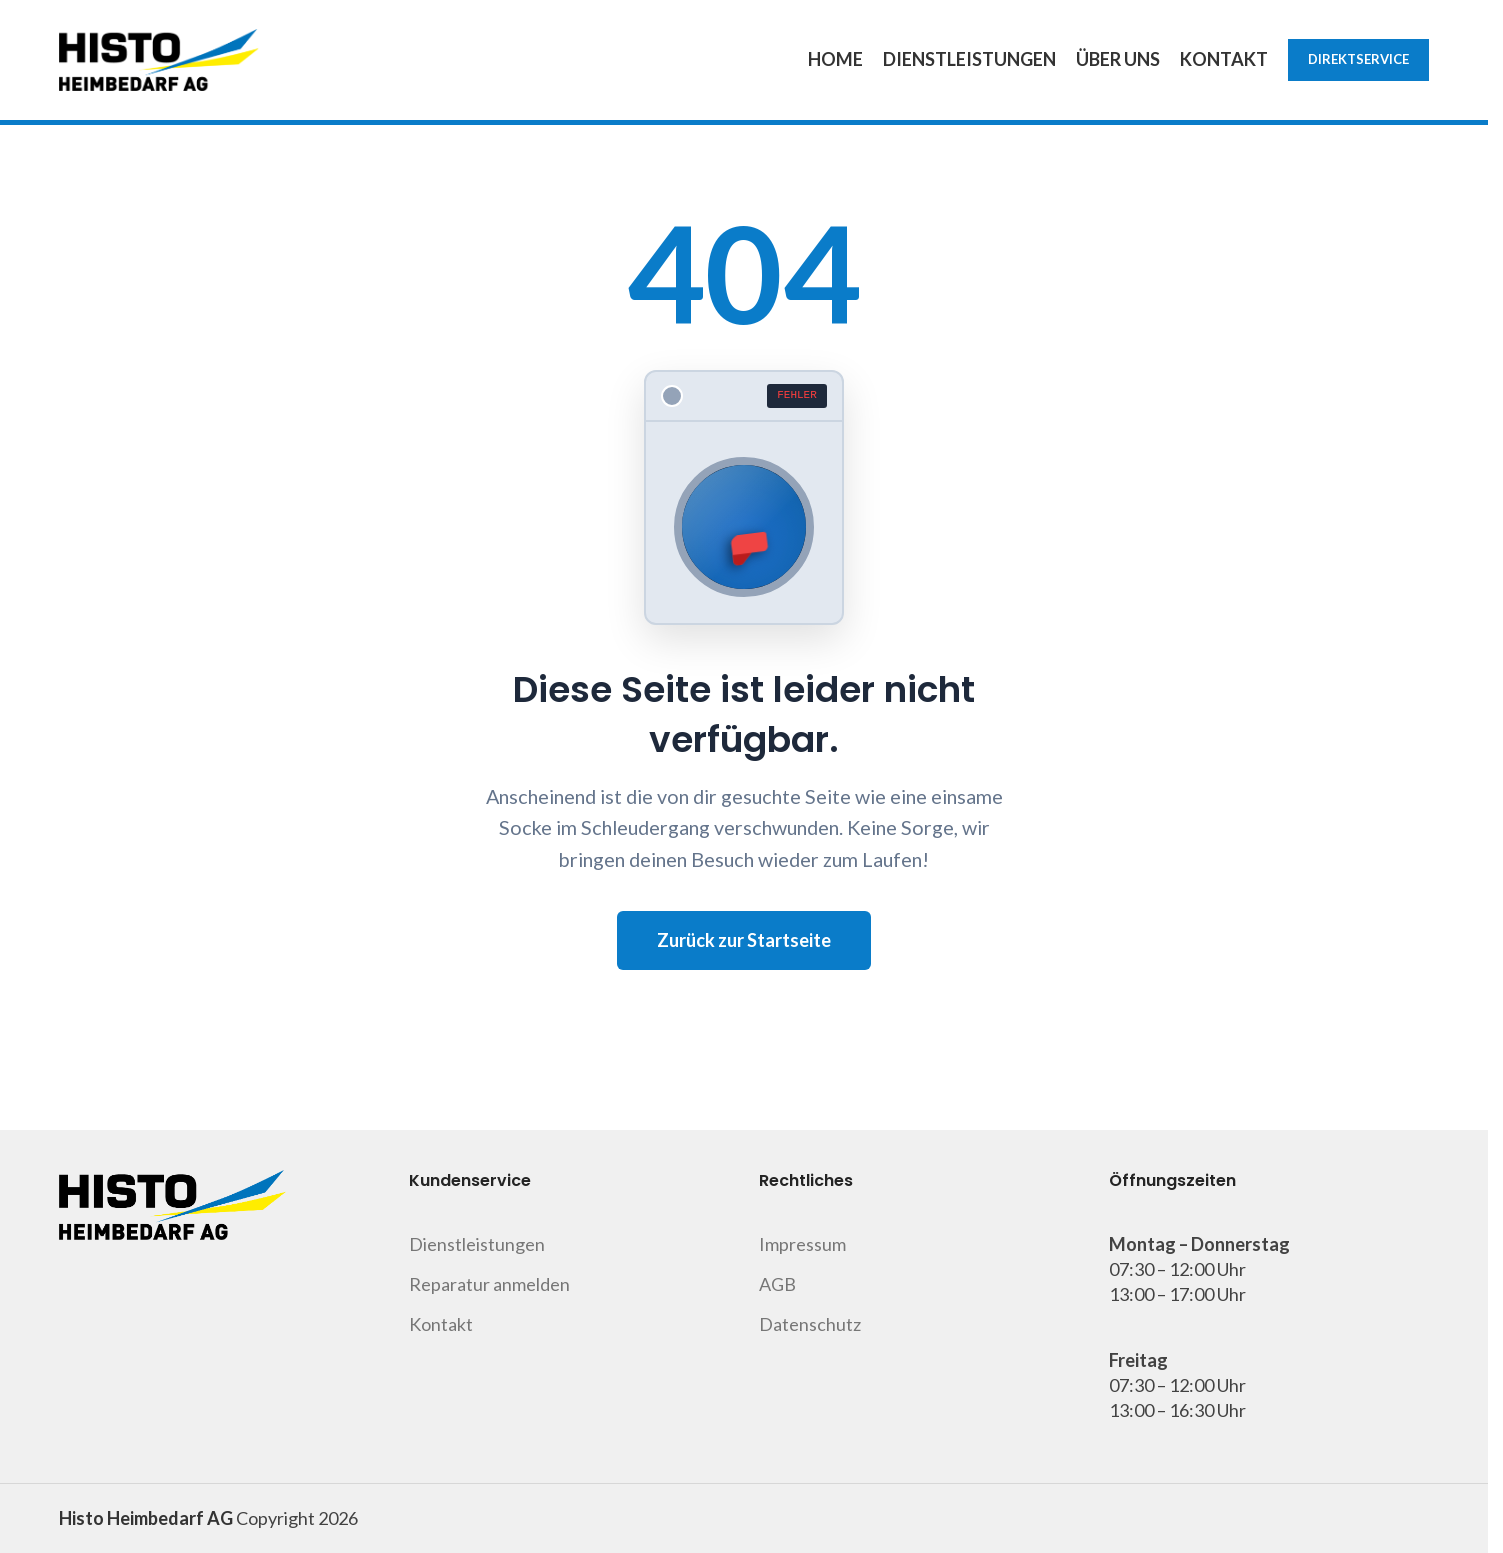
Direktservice (1358, 59)
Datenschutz (810, 1324)
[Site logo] (159, 58)
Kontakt (441, 1324)
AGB (777, 1284)
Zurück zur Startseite (744, 940)
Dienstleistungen (477, 1244)
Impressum (802, 1244)
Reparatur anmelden (489, 1284)
